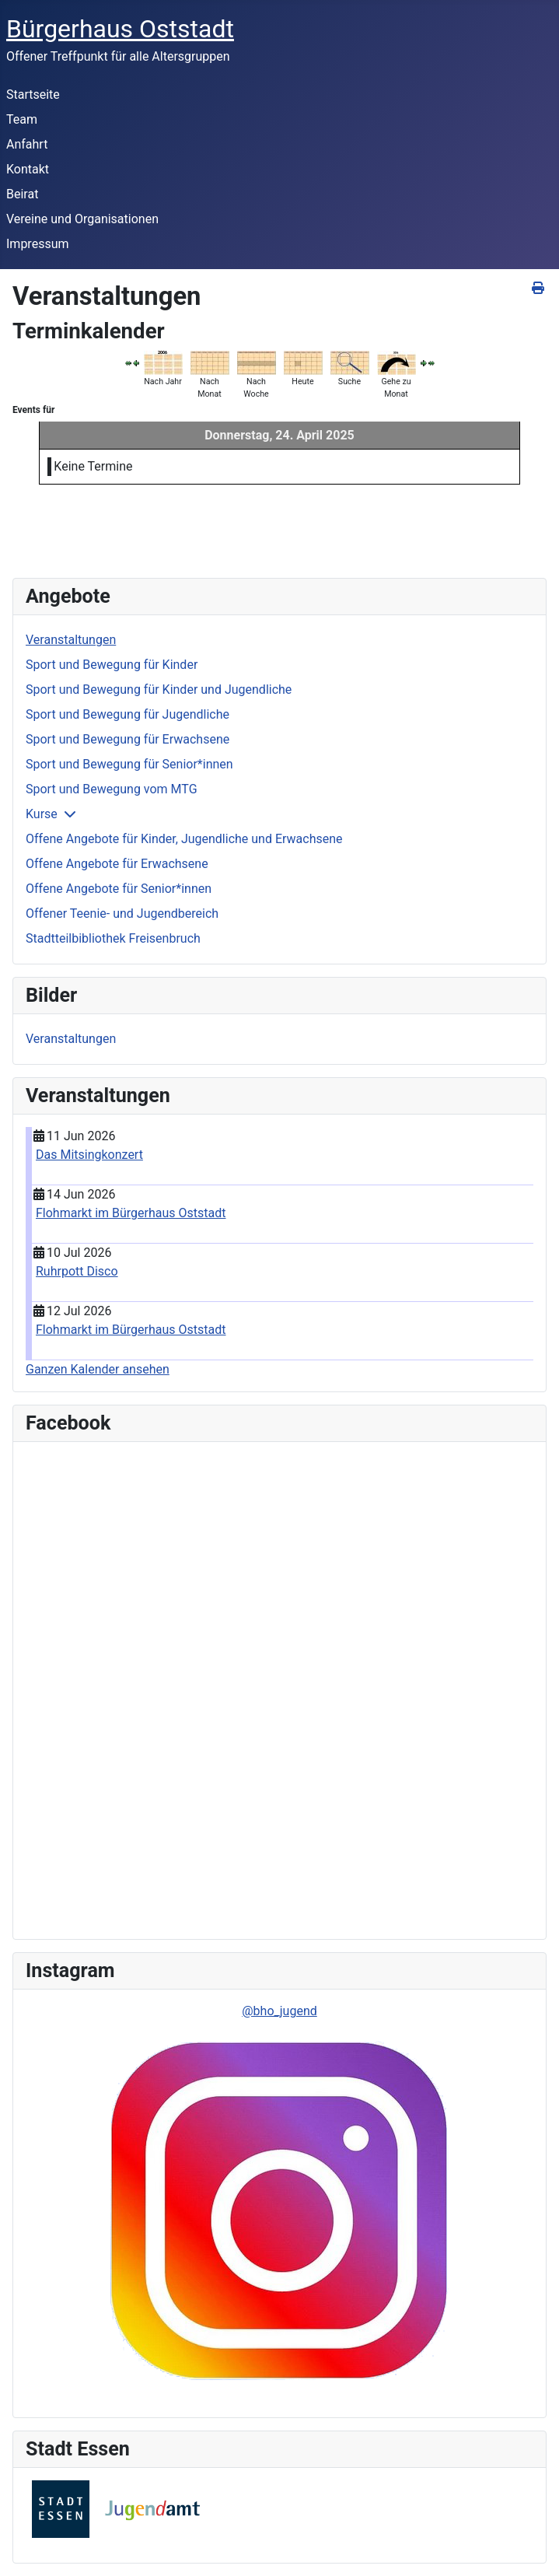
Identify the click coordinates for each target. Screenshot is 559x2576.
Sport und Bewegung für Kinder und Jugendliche (159, 689)
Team (21, 119)
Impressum (37, 243)
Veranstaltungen (71, 639)
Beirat (22, 194)
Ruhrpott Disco (77, 1271)
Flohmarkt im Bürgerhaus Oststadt (131, 1213)
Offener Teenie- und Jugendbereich (122, 913)
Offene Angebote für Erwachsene (117, 863)
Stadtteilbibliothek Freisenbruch (113, 938)
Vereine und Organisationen (82, 219)
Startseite (33, 94)
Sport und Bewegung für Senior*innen (129, 764)
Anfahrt (26, 144)
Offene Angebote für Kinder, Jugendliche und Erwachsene (184, 838)
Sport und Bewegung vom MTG (111, 789)
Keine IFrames (136, 1687)
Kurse (42, 814)
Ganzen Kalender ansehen (97, 1369)
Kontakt (27, 169)
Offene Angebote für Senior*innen (118, 888)
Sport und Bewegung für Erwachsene (127, 739)
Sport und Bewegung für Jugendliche (127, 714)
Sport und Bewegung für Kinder (111, 664)
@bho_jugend (279, 2011)
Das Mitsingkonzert (89, 1154)
